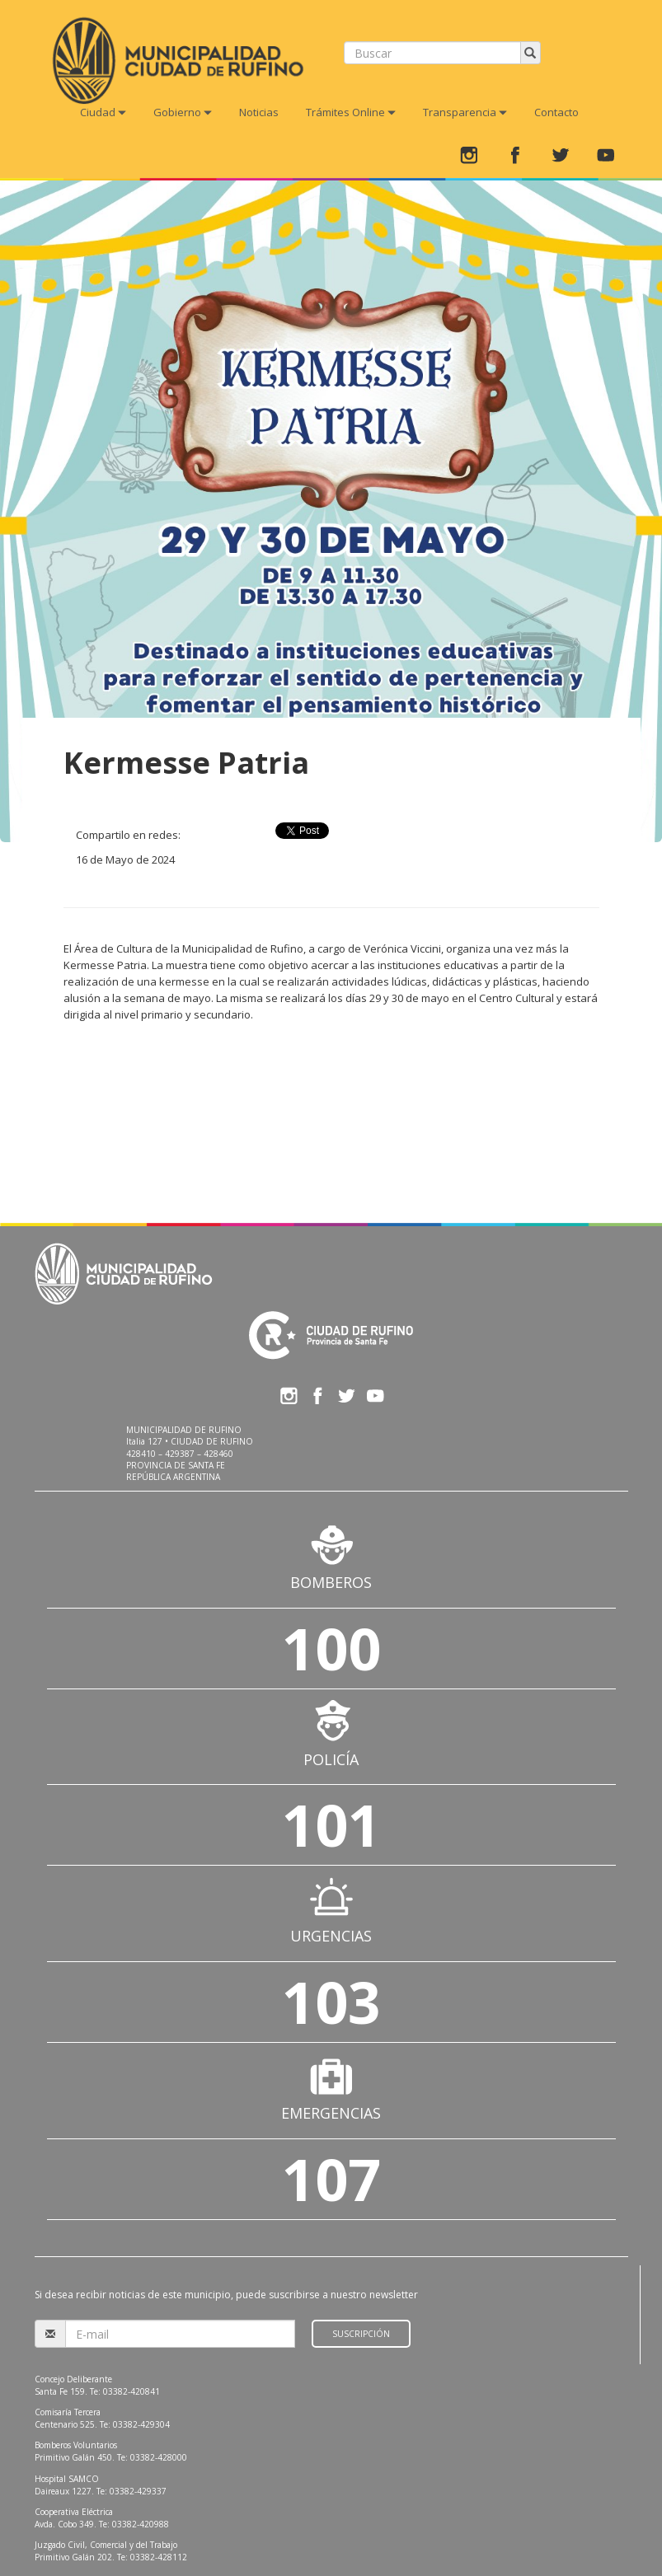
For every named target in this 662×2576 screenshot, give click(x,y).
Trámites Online (351, 112)
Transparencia (465, 112)
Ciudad (103, 112)
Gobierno (182, 112)
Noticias (259, 112)
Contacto (556, 112)
